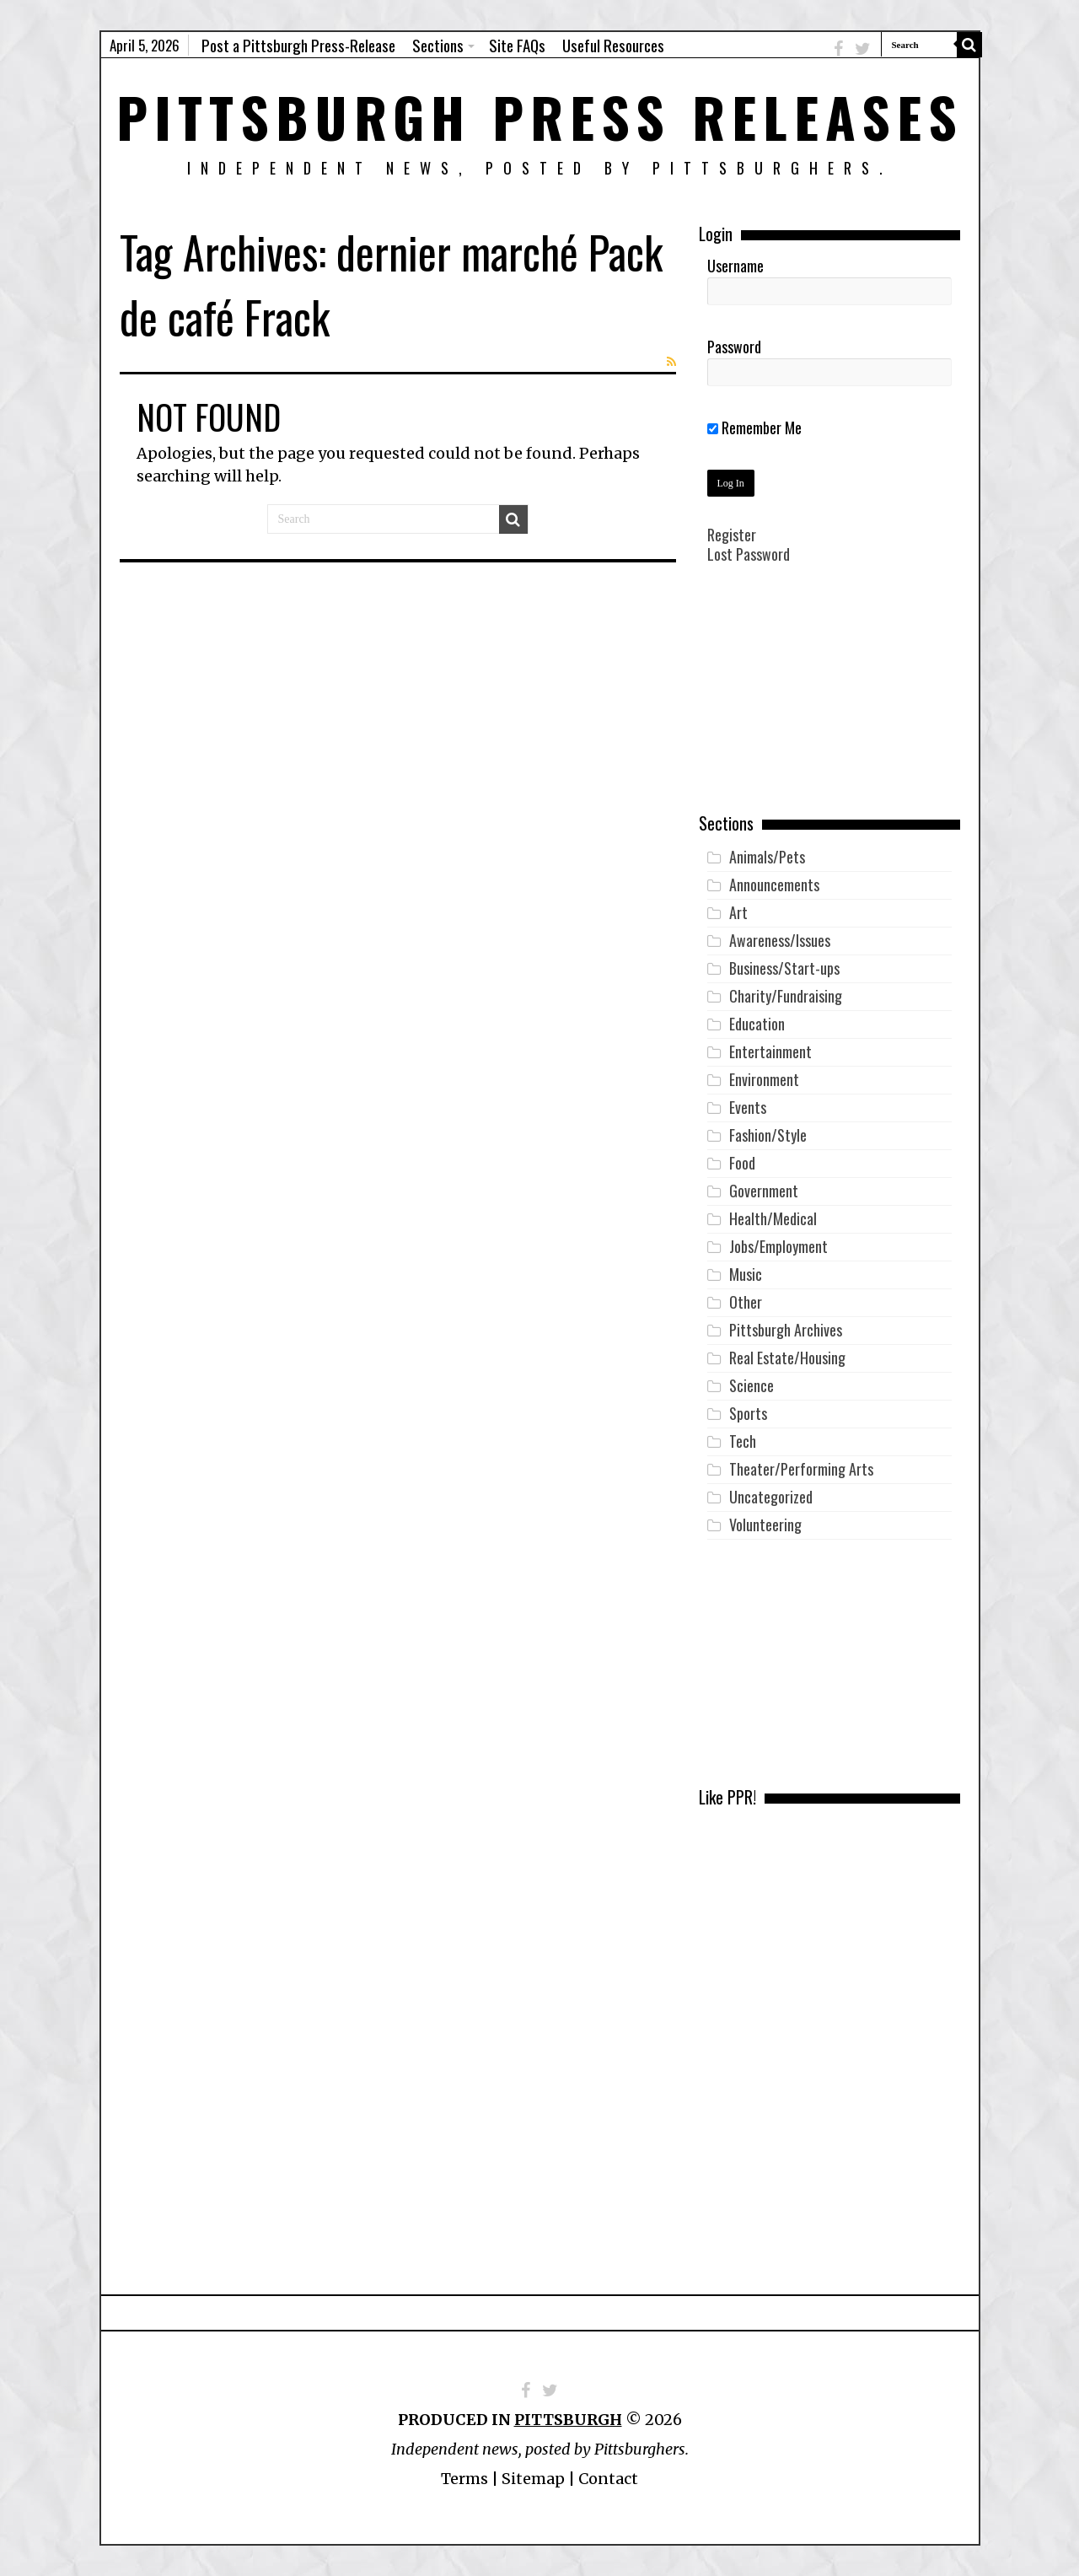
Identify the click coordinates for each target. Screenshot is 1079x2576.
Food (742, 1163)
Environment (764, 1079)
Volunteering (765, 1524)
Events (747, 1107)
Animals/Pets (767, 857)
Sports (748, 1413)
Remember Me (754, 427)
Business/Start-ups (784, 968)
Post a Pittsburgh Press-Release (298, 44)
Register (731, 535)
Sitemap (533, 2478)
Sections (438, 44)
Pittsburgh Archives (785, 1330)
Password (734, 347)
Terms (464, 2478)
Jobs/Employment (778, 1246)
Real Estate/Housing (787, 1358)
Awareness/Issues (779, 940)
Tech (742, 1441)
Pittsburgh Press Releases (540, 116)
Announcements (774, 884)
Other (745, 1302)
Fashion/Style (768, 1135)
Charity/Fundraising (785, 996)
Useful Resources (613, 44)
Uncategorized (771, 1497)
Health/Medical (773, 1218)
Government (763, 1191)
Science (751, 1385)
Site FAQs (517, 44)
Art (738, 912)
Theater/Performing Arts (801, 1469)
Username (735, 266)
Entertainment (770, 1051)
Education (757, 1024)
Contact (608, 2478)
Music (745, 1274)
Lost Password (748, 554)
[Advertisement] (829, 700)
